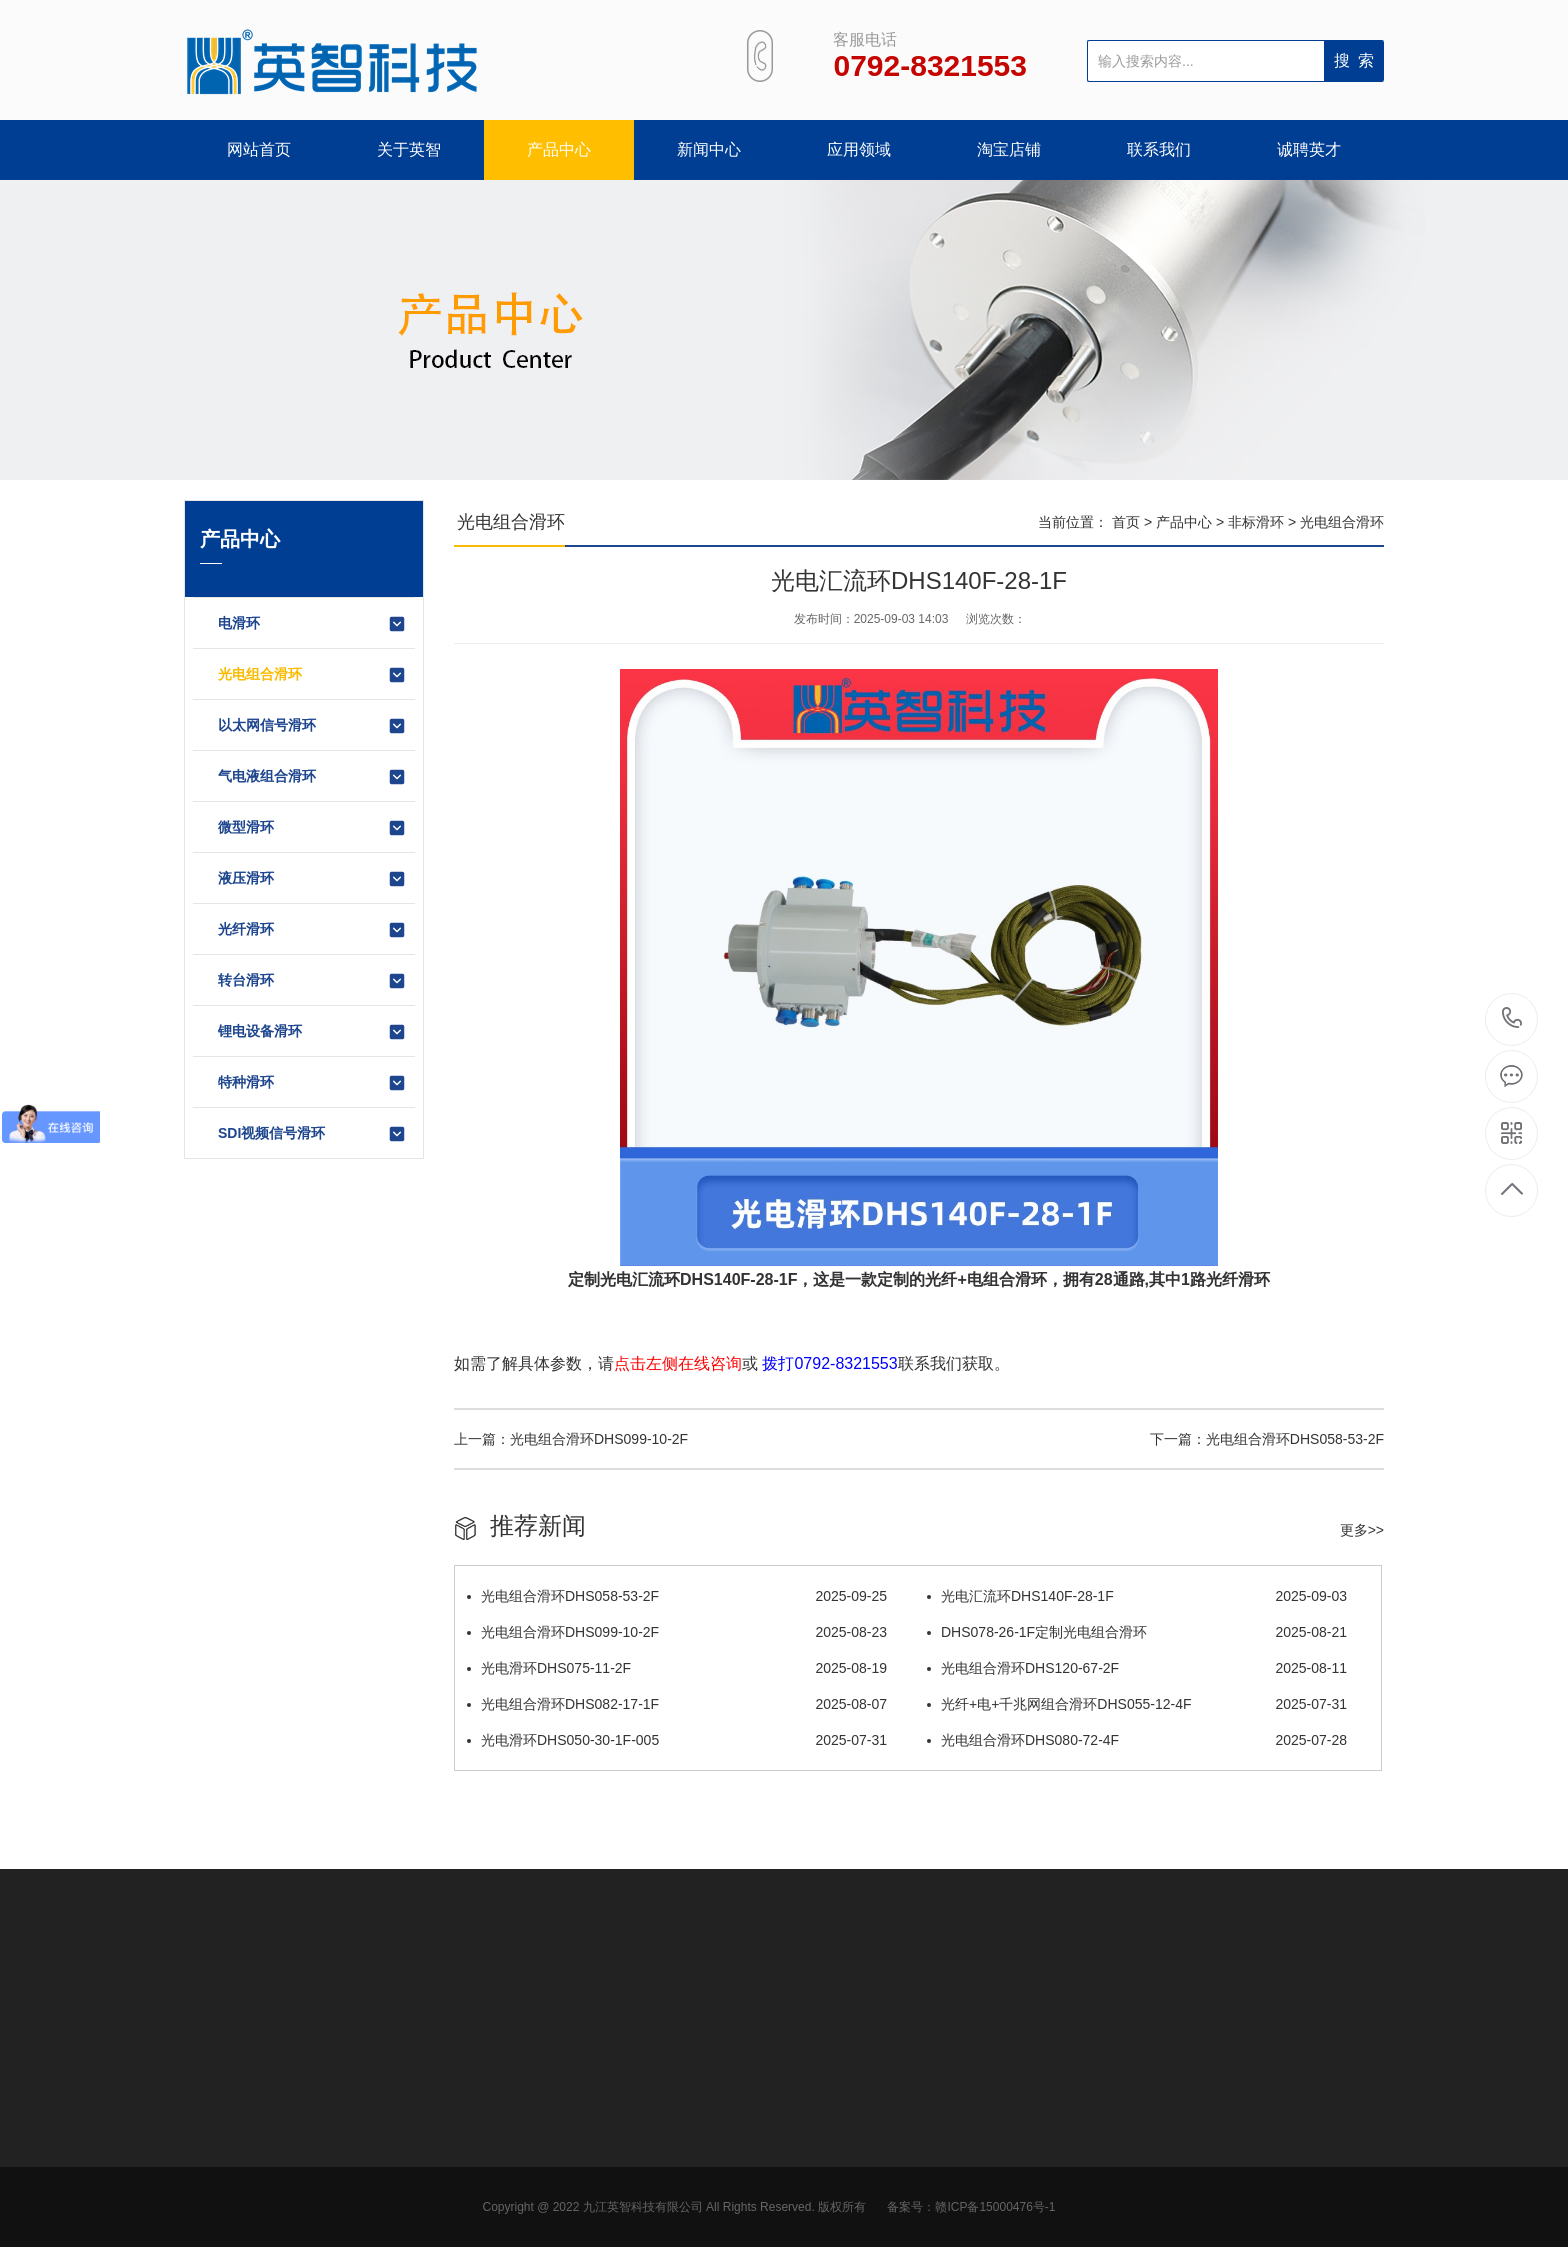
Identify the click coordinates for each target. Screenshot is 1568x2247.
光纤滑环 (312, 930)
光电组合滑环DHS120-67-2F (1137, 1668)
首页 (1126, 522)
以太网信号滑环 (312, 726)
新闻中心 (709, 149)
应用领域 (859, 149)
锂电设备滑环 (312, 1032)
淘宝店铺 (1009, 149)
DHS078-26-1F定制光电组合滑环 (1137, 1632)
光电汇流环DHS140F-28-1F (1137, 1596)
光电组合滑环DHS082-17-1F (677, 1704)
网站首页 (259, 149)
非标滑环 (1256, 522)
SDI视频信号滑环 (312, 1134)
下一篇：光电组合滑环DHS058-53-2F (1267, 1439)
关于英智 (409, 149)
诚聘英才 (1309, 149)
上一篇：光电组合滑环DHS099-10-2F (571, 1439)
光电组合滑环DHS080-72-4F (1137, 1740)
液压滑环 (312, 879)
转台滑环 (312, 981)
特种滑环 (312, 1083)
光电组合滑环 (312, 675)
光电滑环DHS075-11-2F (677, 1668)
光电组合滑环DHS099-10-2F (677, 1632)
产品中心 (559, 149)
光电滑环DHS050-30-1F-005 (677, 1740)
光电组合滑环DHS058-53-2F (677, 1596)
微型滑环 (312, 828)
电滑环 (312, 624)
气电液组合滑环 (312, 777)
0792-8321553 (1512, 1019)
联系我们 (1159, 149)
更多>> (1362, 1530)
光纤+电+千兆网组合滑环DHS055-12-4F (1137, 1704)
